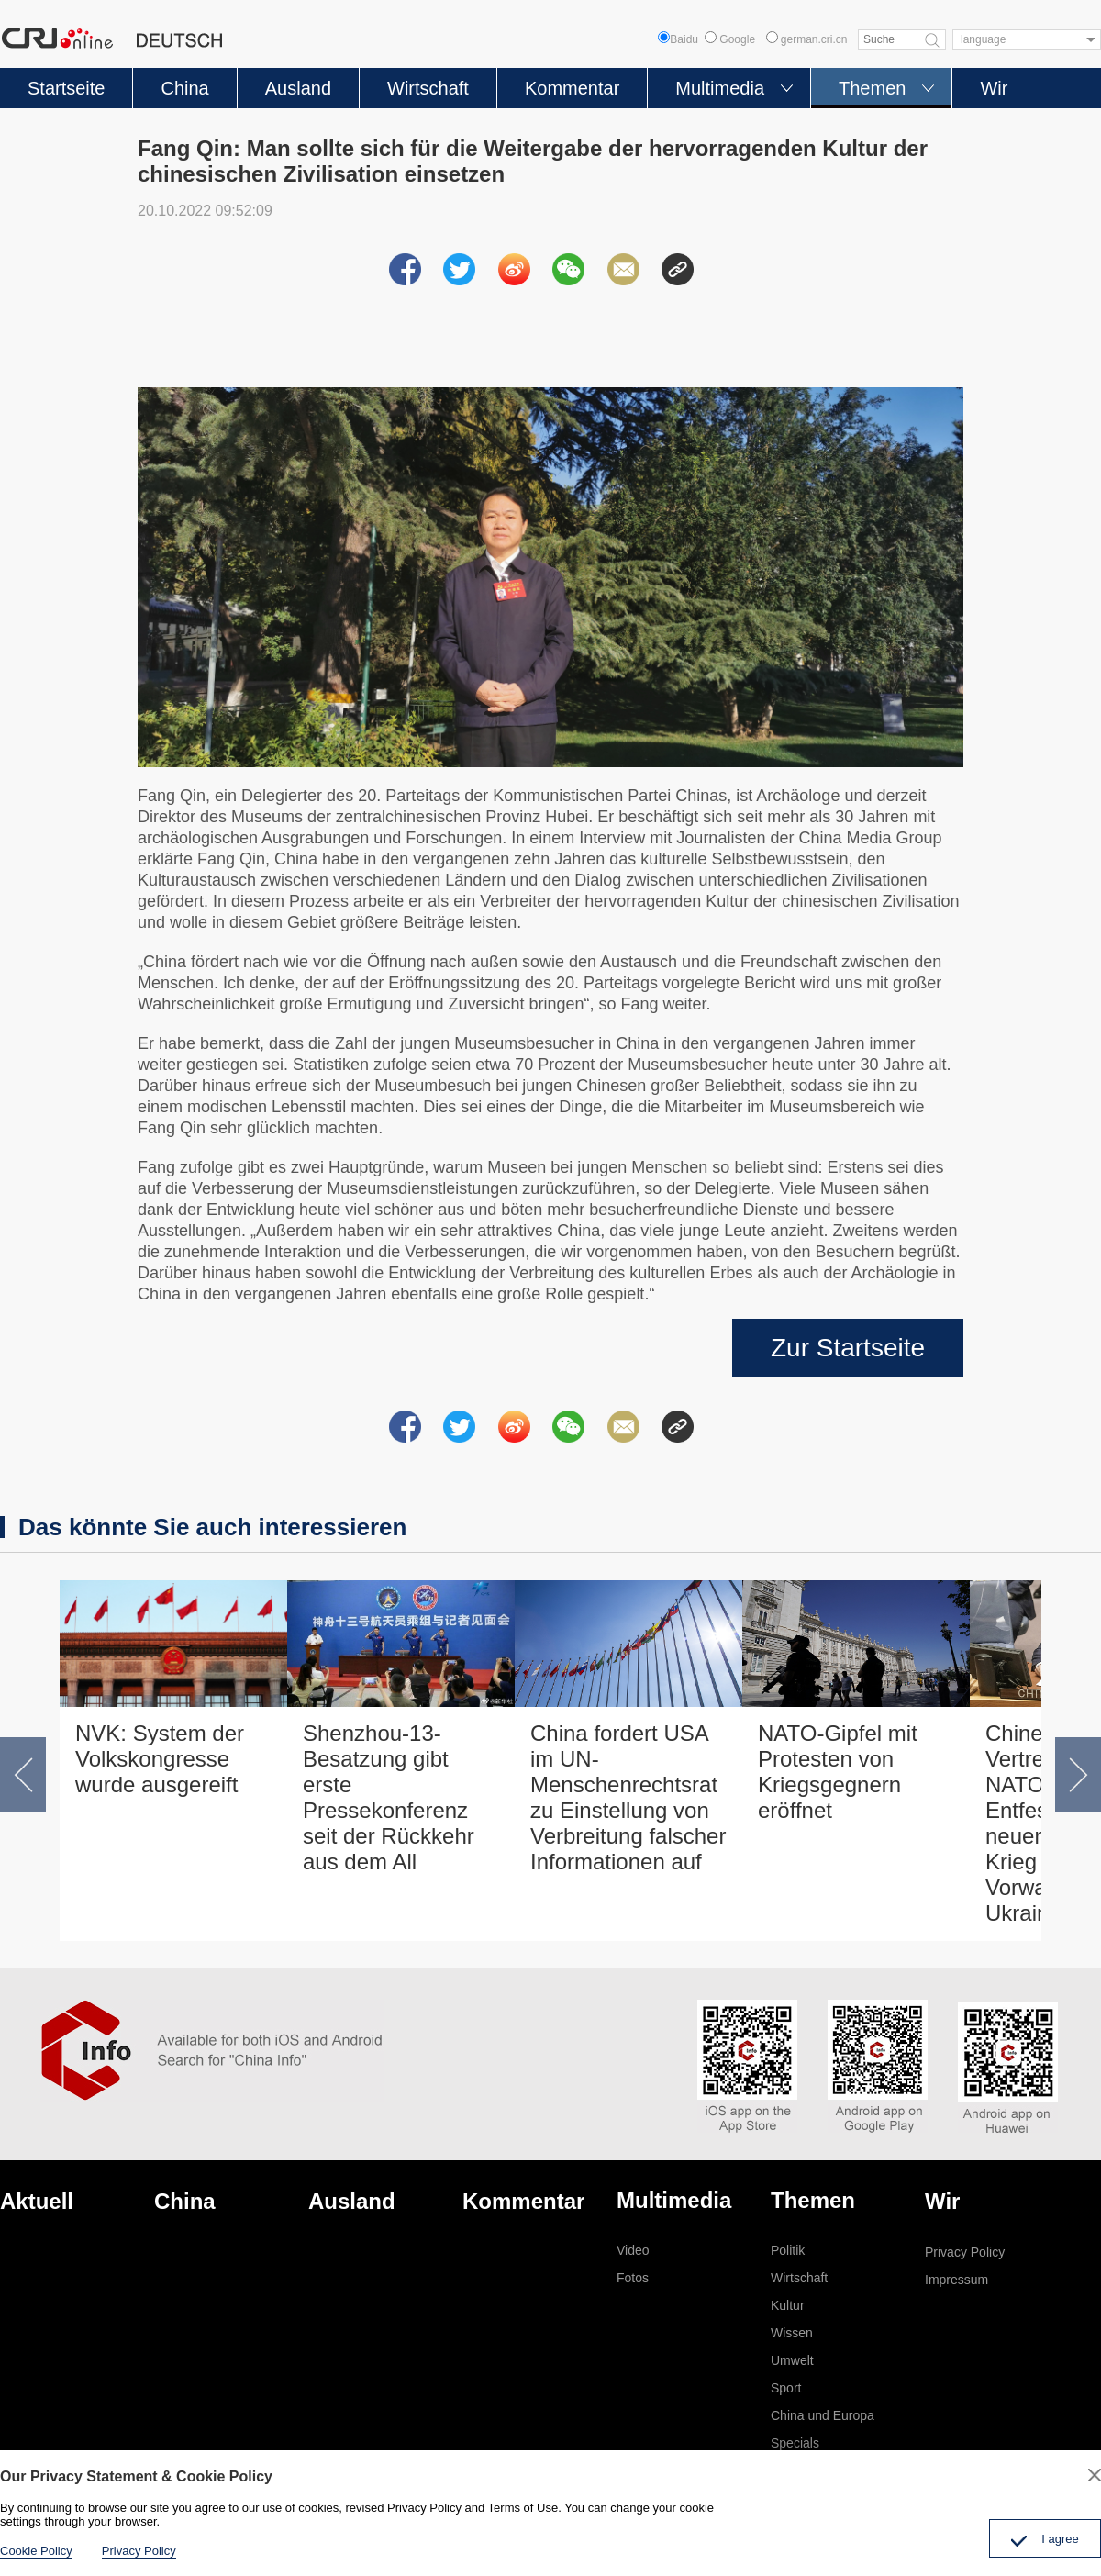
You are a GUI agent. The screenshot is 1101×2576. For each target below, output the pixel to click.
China (184, 88)
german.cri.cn (807, 39)
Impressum (956, 2279)
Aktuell (36, 2201)
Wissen (792, 2332)
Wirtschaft (428, 88)
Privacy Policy (965, 2252)
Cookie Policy (36, 2551)
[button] (23, 1774)
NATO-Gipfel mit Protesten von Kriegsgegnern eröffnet (838, 1772)
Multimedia (719, 88)
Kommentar (572, 88)
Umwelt (792, 2360)
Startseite (66, 88)
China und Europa (822, 2415)
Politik (788, 2250)
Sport (786, 2388)
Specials (795, 2443)
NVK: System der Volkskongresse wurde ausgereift (159, 1759)
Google (730, 39)
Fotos (633, 2277)
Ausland (298, 88)
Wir (993, 88)
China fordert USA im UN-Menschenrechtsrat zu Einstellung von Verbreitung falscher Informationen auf (628, 1797)
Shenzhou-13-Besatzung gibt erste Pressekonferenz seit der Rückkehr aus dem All (388, 1797)
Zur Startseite (848, 1347)
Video (633, 2250)
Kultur (788, 2305)
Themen (872, 88)
